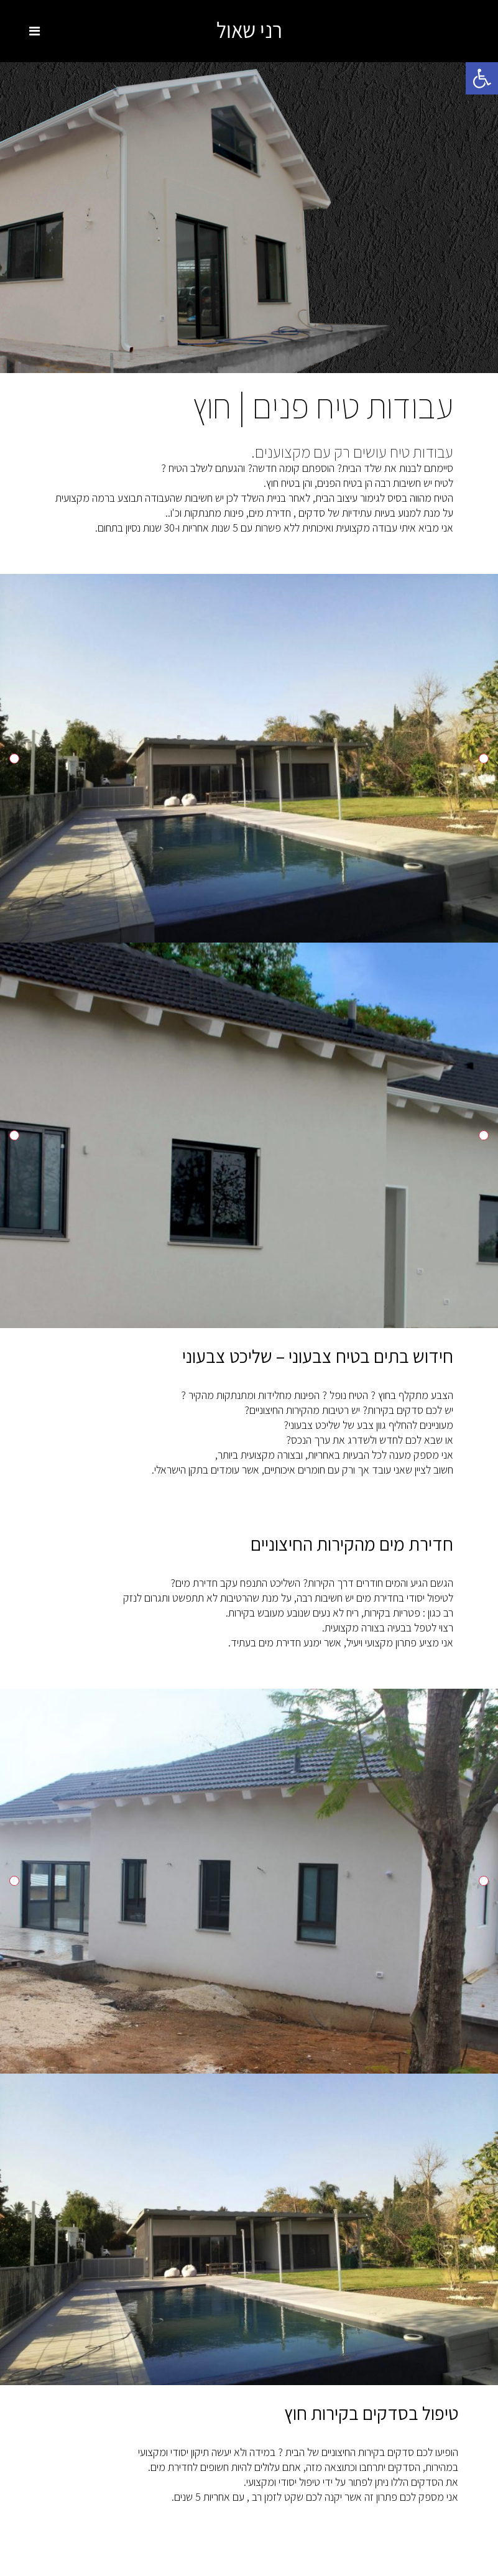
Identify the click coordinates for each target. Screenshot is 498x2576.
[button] (482, 78)
